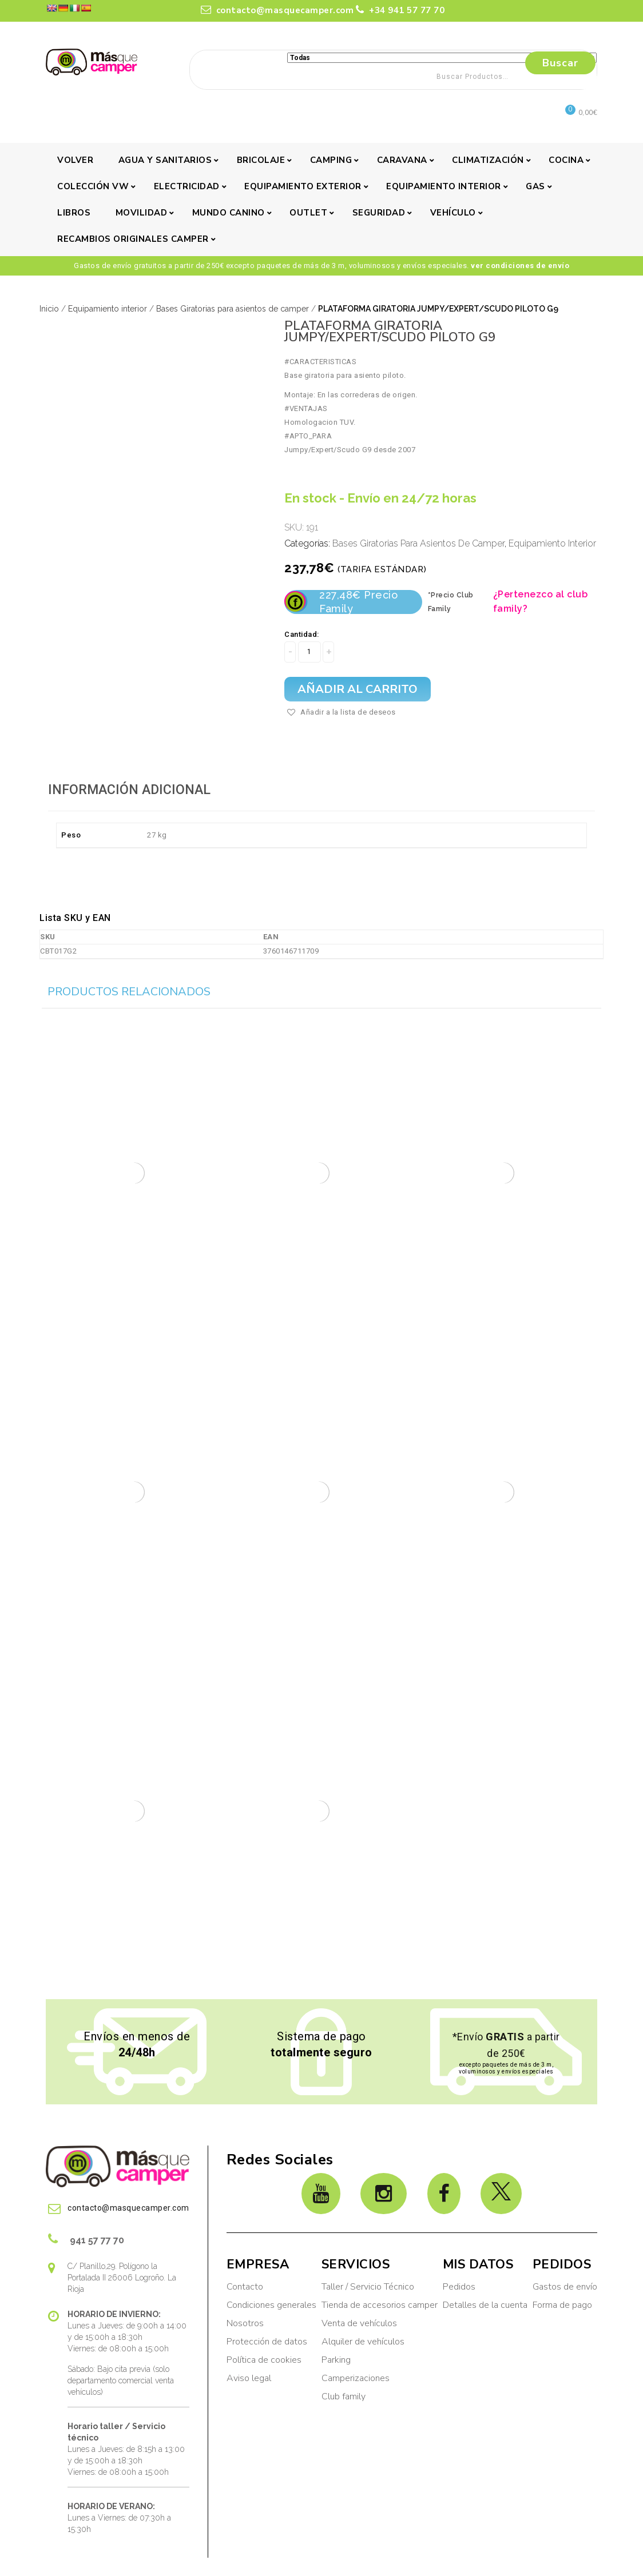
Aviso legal (249, 2378)
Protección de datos (267, 2341)
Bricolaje (261, 160)
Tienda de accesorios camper (380, 2305)
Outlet (308, 212)
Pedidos (459, 2286)
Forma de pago (562, 2305)
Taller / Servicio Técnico (368, 2286)
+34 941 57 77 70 (400, 10)
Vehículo (453, 212)
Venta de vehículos (359, 2323)
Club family (344, 2396)
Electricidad (187, 186)
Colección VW (93, 186)
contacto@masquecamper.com (277, 10)
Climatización (488, 160)
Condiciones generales (271, 2305)
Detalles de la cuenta (485, 2305)
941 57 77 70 (86, 2238)
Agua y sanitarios (165, 160)
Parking (337, 2360)
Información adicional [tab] (129, 789)
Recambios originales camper (133, 239)
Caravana (402, 160)
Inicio (49, 308)
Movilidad (142, 212)
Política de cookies (264, 2360)
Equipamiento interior (443, 186)
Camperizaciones (356, 2378)
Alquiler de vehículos (363, 2341)
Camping (331, 160)
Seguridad (379, 212)
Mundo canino (228, 212)
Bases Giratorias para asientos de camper (232, 308)
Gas (535, 186)
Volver (75, 160)
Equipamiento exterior (303, 186)
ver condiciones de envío (520, 265)
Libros (73, 212)
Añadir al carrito (357, 689)
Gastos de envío (565, 2286)
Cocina (566, 160)
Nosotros (245, 2323)
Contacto (245, 2286)
